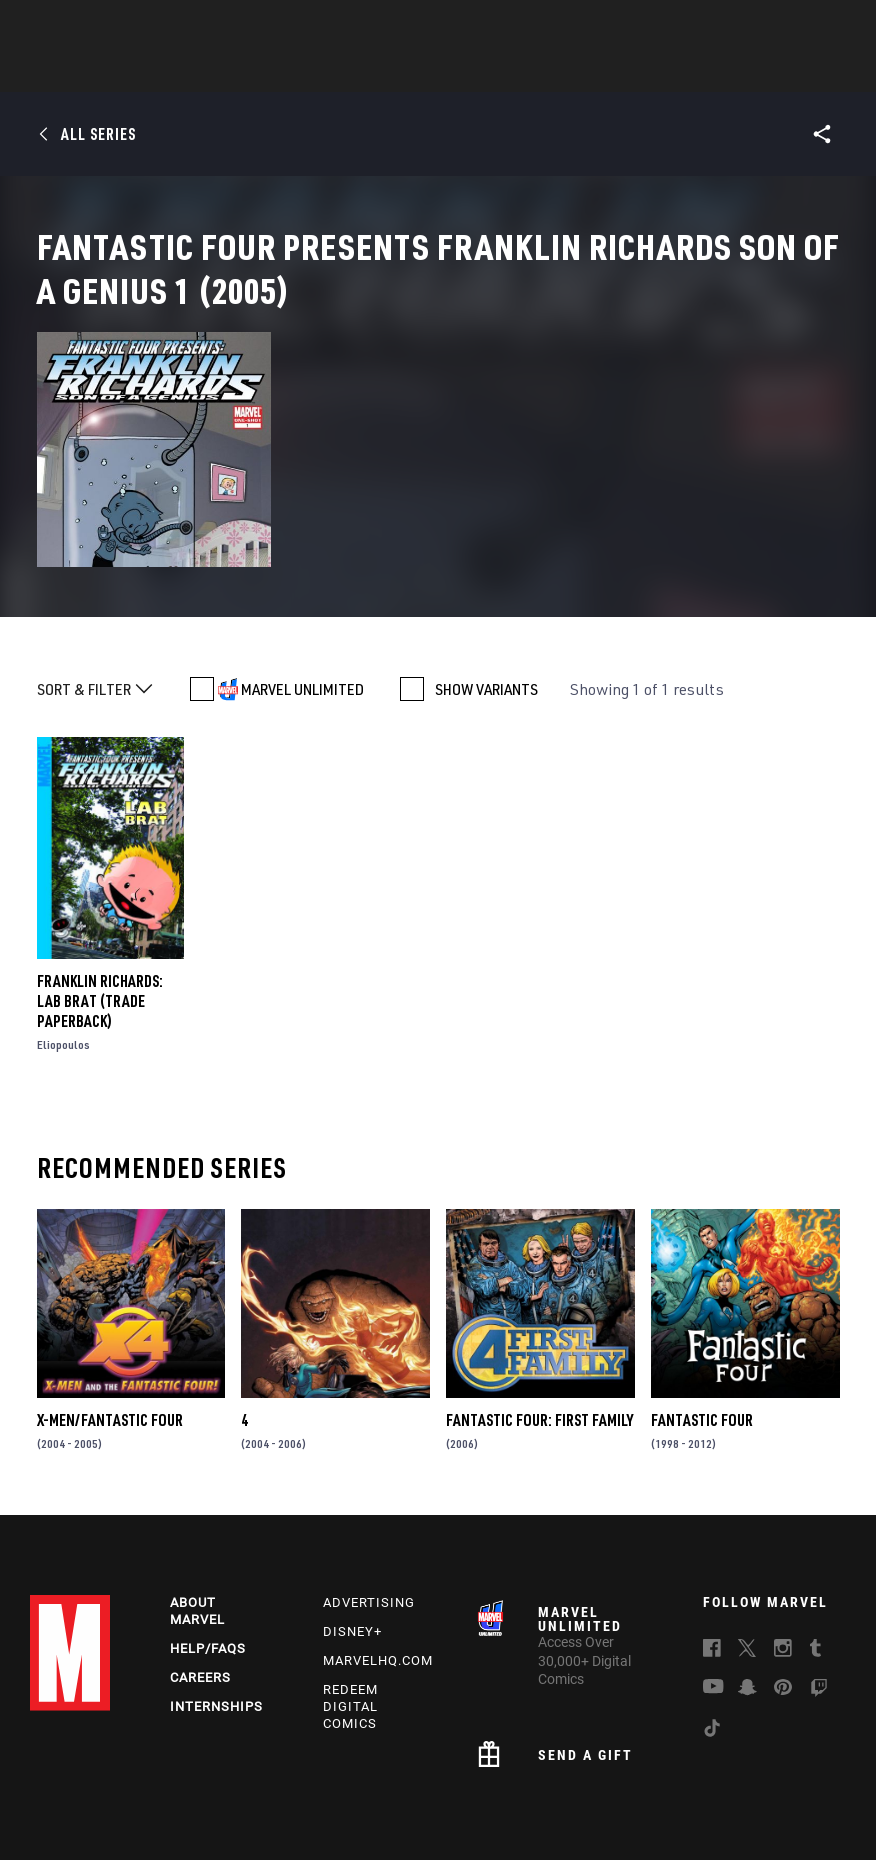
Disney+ (352, 1531)
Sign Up (158, 26)
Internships (216, 1605)
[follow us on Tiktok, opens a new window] (712, 1631)
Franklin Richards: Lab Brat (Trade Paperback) (100, 893)
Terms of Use (87, 1788)
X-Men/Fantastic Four (110, 1312)
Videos (661, 71)
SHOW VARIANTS (486, 581)
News (141, 71)
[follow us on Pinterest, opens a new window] (783, 1589)
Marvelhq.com (378, 1559)
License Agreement (774, 1788)
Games (408, 71)
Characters (313, 71)
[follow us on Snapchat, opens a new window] (747, 1590)
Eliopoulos (63, 936)
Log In (93, 26)
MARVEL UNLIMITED (302, 581)
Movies (486, 71)
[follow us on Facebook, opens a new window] (712, 1551)
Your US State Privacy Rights (315, 1788)
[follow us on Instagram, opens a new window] (783, 1551)
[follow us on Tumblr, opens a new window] (815, 1551)
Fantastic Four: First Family (539, 1312)
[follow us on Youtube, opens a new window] (713, 1588)
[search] (830, 25)
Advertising (369, 1502)
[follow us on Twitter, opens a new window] (747, 1551)
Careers (200, 1576)
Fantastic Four (702, 1312)
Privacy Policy (180, 1788)
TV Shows (574, 71)
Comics (215, 71)
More (734, 71)
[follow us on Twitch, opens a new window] (819, 1591)
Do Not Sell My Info (463, 1788)
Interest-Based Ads (385, 1813)
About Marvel (197, 1511)
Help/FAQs (208, 1547)
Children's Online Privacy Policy (619, 1788)
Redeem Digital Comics (350, 1605)
